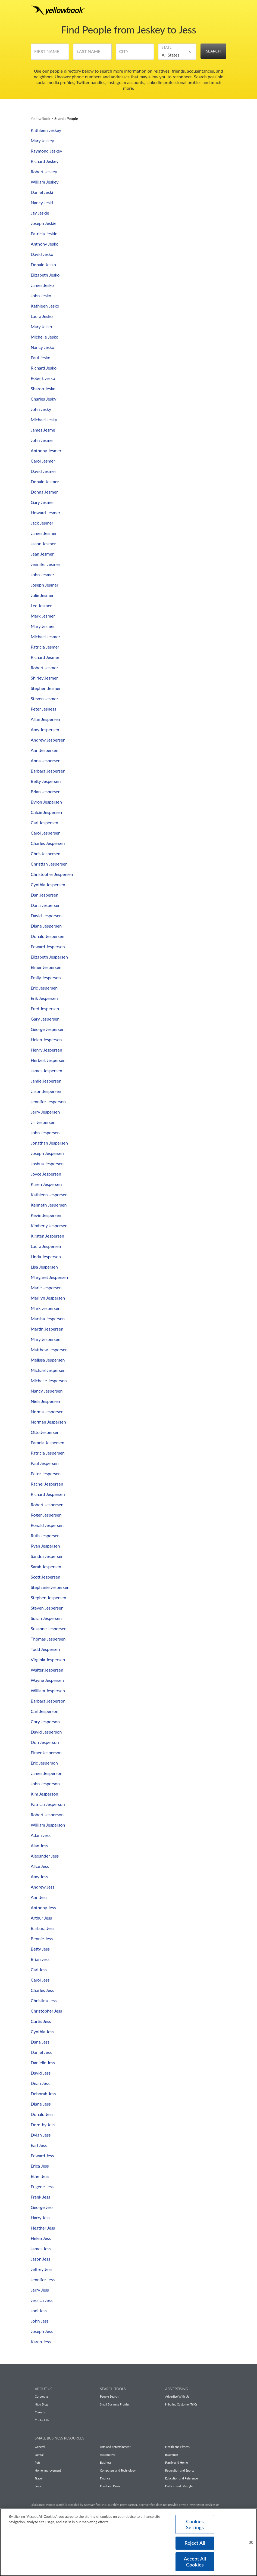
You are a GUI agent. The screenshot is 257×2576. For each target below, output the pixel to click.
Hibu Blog (41, 2404)
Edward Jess (42, 2155)
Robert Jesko (43, 378)
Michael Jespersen (48, 1370)
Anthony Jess (43, 1907)
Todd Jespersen (45, 1649)
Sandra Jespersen (47, 1556)
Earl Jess (39, 2145)
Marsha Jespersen (48, 1318)
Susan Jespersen (46, 1618)
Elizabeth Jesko (45, 274)
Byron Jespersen (46, 801)
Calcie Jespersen (46, 812)
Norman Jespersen (48, 1421)
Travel (38, 2478)
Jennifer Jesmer (45, 564)
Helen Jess (41, 2238)
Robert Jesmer (44, 667)
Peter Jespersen (46, 1473)
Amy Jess (39, 1876)
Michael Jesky (44, 419)
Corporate (41, 2396)
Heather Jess (43, 2227)
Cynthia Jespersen (48, 884)
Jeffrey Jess (41, 2269)
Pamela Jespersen (47, 1442)
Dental (39, 2454)
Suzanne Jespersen (49, 1628)
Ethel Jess (40, 2176)
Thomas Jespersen (48, 1638)
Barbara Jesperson (48, 1700)
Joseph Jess (42, 2331)
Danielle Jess (43, 2062)
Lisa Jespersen (44, 1266)
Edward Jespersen (48, 946)
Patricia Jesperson (48, 1804)
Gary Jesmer (42, 502)
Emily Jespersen (46, 977)
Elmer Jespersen (46, 967)
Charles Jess (42, 1990)
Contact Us (42, 2420)
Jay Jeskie (40, 212)
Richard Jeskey (44, 161)
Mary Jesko (41, 326)
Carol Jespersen (46, 832)
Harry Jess (40, 2217)
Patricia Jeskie (44, 233)
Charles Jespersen (48, 843)
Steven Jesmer (44, 698)
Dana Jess (40, 2041)
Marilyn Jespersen (48, 1297)
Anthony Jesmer (46, 450)
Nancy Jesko (42, 347)
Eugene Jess (42, 2186)
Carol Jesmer (43, 460)
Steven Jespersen (47, 1607)
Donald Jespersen (47, 936)
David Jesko (42, 254)
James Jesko (42, 285)
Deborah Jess (43, 2093)
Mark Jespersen (46, 1308)
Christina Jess (44, 2000)
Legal (38, 2486)
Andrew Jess (42, 1886)
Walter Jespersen (47, 1669)
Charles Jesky (43, 398)
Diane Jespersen (46, 925)
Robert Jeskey (44, 171)
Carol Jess (40, 1979)
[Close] (251, 2542)
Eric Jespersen (44, 987)
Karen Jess (41, 2341)
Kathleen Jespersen (49, 1194)
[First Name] (50, 53)
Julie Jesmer (42, 595)
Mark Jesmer (43, 615)
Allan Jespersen (45, 719)
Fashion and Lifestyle (179, 2486)
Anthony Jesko (44, 243)
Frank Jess (40, 2196)
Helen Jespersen (46, 1039)
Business (105, 2462)
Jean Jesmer (42, 553)
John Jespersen (45, 1132)
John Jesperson (45, 1783)
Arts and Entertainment (115, 2446)
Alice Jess (40, 1866)
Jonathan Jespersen (49, 1142)
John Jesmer (42, 574)
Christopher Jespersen (52, 874)
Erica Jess (40, 2165)
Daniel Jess (41, 2052)
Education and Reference (181, 2478)
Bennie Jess (42, 1938)
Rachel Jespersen (47, 1483)
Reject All (194, 2542)
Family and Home (176, 2462)
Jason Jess (40, 2258)
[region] (128, 2542)
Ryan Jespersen (45, 1545)
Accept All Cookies (195, 2561)
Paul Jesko (40, 357)
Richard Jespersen (48, 1494)
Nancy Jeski (42, 202)
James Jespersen (46, 1070)
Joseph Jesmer (44, 584)
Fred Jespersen (45, 1008)
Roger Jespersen (46, 1514)
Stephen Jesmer (46, 688)
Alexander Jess (45, 1855)
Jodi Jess (39, 2310)
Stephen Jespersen (48, 1597)
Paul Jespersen (45, 1463)
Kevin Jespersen (46, 1215)
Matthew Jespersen (49, 1349)
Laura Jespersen (46, 1246)
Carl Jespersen (44, 822)
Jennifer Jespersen (48, 1101)
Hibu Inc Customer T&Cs (181, 2404)
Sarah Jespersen (46, 1566)
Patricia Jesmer (45, 646)
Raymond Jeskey (46, 150)
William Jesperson (48, 1824)
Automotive (107, 2454)
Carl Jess (39, 1969)
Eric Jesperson (44, 1762)
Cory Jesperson (45, 1721)
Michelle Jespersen (49, 1380)
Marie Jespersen (46, 1287)
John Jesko (41, 295)
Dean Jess (40, 2083)
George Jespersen (47, 1029)
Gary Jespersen (45, 1018)
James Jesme (43, 429)
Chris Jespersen (45, 853)
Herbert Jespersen (48, 1060)
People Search (109, 2396)
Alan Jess (39, 1845)
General (40, 2446)
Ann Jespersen (44, 750)
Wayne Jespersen (47, 1680)
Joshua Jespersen (47, 1163)
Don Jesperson (45, 1742)
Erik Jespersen (44, 998)
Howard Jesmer (45, 512)
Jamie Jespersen (46, 1080)
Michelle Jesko (44, 336)
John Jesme (42, 440)
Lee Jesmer (41, 605)
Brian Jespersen (46, 791)
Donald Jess (42, 2114)
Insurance (171, 2454)
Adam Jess (41, 1835)
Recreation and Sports (179, 2470)
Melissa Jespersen (48, 1359)
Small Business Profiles (115, 2404)
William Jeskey (45, 181)
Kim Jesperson (44, 1793)
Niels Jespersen (45, 1401)
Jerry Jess (40, 2289)
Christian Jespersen (49, 863)
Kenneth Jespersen (49, 1204)
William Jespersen (48, 1690)
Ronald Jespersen (47, 1525)
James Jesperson (46, 1773)
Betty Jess (40, 1948)
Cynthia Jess (42, 2031)
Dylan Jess (41, 2134)
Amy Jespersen (45, 729)
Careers (40, 2412)
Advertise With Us (177, 2396)
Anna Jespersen (46, 760)
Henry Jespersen (46, 1049)
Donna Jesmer (44, 491)
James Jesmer (44, 533)
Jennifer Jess (43, 2279)
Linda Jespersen (46, 1256)
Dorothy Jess (43, 2124)
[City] (135, 53)
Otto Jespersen (45, 1432)
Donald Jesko (43, 264)
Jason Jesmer (43, 543)
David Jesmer (43, 471)
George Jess (42, 2207)
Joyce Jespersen (46, 1173)
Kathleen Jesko (45, 305)
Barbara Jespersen (48, 770)
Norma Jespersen (47, 1411)
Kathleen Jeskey (46, 130)
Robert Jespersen (47, 1504)
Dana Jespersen (46, 905)
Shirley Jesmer (44, 677)
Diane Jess (41, 2103)
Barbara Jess (42, 1928)
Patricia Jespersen (48, 1452)
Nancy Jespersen (46, 1390)
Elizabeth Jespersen (49, 956)
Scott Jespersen (45, 1576)
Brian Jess (40, 1959)
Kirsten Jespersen (47, 1235)
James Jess (41, 2248)
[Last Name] (92, 53)
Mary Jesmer (43, 626)
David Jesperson (46, 1731)
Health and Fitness (177, 2446)
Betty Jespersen (46, 781)
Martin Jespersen (47, 1328)
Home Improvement (48, 2470)
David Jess (41, 2072)
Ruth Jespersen (45, 1535)
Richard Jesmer (45, 657)
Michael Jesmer (45, 636)
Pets (37, 2462)
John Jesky (41, 409)
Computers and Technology (118, 2470)
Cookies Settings (195, 2524)
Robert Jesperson (47, 1814)
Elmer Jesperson (46, 1752)
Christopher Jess (46, 2010)
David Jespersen (46, 915)
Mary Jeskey (42, 140)
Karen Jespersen (46, 1184)
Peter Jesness (43, 708)
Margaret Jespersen (49, 1277)
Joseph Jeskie (44, 223)
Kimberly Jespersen (49, 1225)
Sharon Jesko (43, 388)
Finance (105, 2478)
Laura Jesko (42, 316)
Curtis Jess (41, 2021)
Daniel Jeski (42, 192)
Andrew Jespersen (48, 739)
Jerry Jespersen (45, 1111)
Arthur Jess (41, 1917)
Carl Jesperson (44, 1711)
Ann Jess (39, 1897)
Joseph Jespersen (47, 1153)
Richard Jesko (44, 367)
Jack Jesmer (42, 522)
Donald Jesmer (45, 481)
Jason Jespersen (46, 1091)
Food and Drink (110, 2486)
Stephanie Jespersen (50, 1587)
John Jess (40, 2320)
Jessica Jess (42, 2300)
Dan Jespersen (44, 894)
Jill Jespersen (43, 1122)
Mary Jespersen (45, 1339)
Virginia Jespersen (48, 1659)
